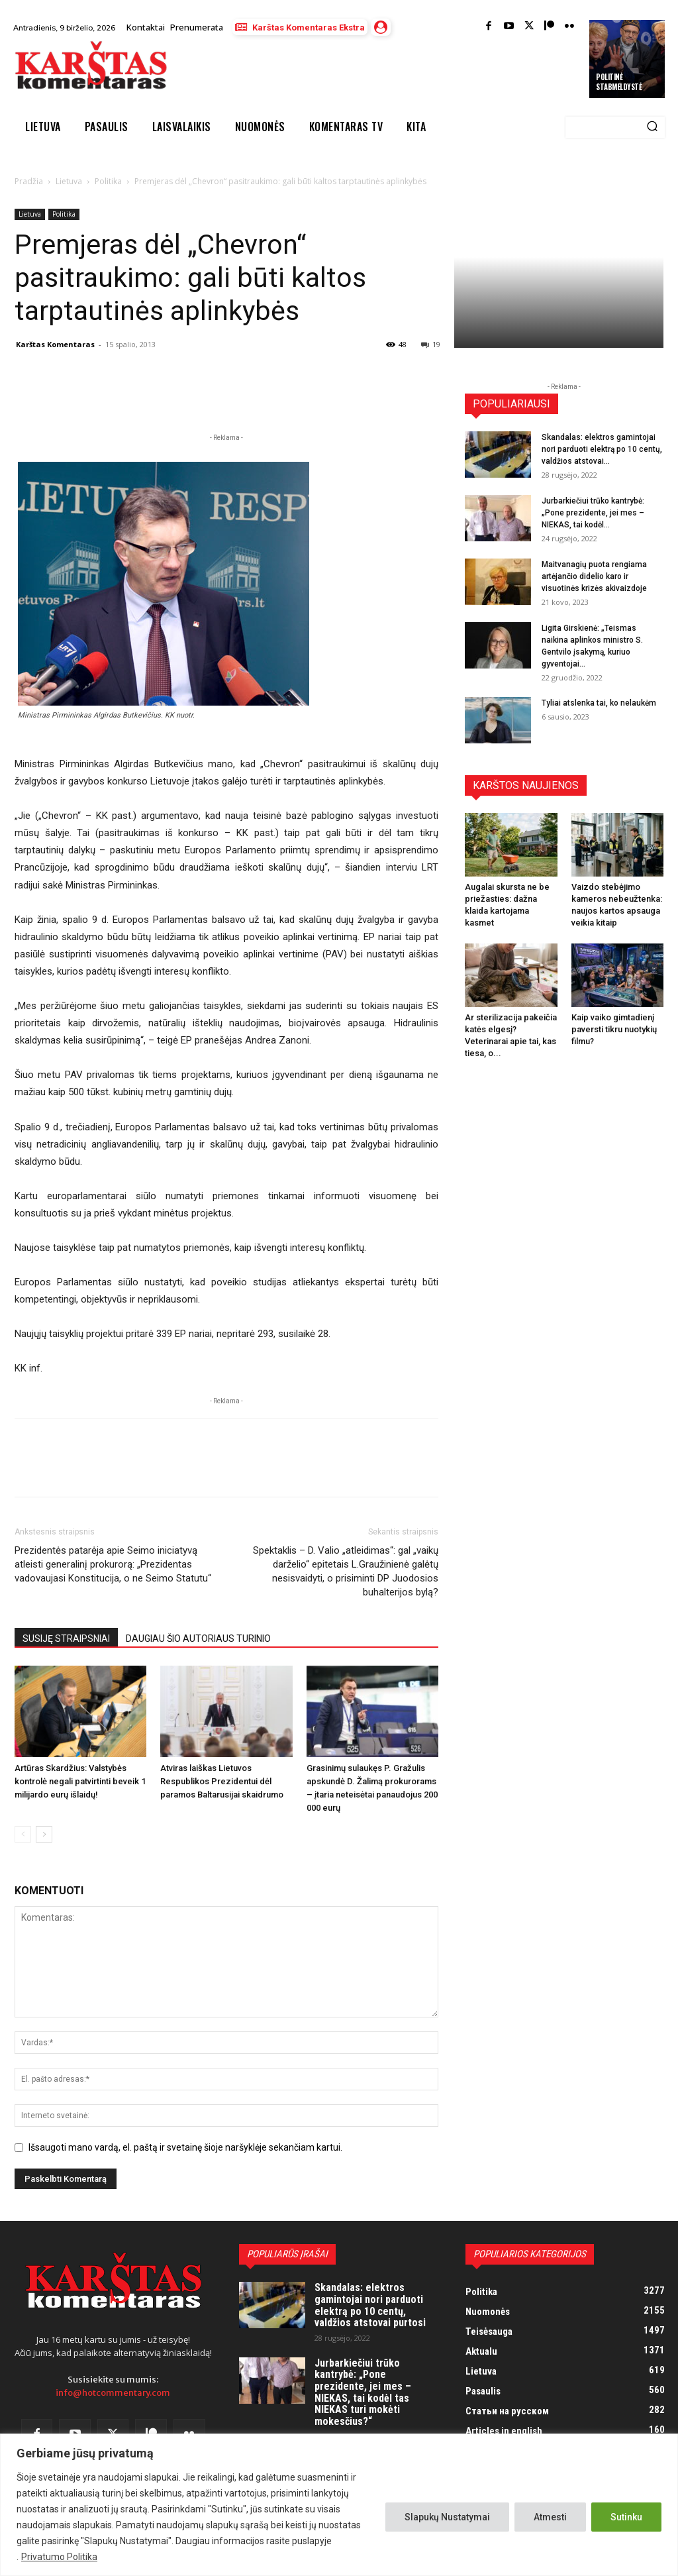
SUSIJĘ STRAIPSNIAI (66, 1638)
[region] (339, 2505)
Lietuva (69, 181)
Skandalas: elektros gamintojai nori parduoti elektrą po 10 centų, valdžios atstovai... (602, 449)
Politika (108, 181)
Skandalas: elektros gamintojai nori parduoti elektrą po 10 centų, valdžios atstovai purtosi (370, 2305)
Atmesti (550, 2517)
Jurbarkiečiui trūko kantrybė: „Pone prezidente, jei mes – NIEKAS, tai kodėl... (593, 512)
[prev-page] (23, 1834)
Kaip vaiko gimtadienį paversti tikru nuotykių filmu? (614, 1029)
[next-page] (44, 1834)
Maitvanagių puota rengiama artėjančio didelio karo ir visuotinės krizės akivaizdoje (594, 576)
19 (430, 344)
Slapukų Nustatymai (447, 2517)
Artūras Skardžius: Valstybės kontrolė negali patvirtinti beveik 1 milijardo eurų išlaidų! (80, 1781)
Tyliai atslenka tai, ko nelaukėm (599, 703)
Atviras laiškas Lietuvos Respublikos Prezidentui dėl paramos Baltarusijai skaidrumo (221, 1781)
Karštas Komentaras (55, 344)
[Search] (652, 127)
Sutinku (626, 2517)
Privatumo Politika (59, 2556)
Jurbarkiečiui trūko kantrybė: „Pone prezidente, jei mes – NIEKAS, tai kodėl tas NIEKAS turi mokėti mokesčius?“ (363, 2392)
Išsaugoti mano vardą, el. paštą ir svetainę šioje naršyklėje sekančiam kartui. (185, 2147)
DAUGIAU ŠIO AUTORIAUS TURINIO (198, 1638)
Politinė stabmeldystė (619, 81)
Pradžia (29, 181)
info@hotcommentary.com (113, 2392)
